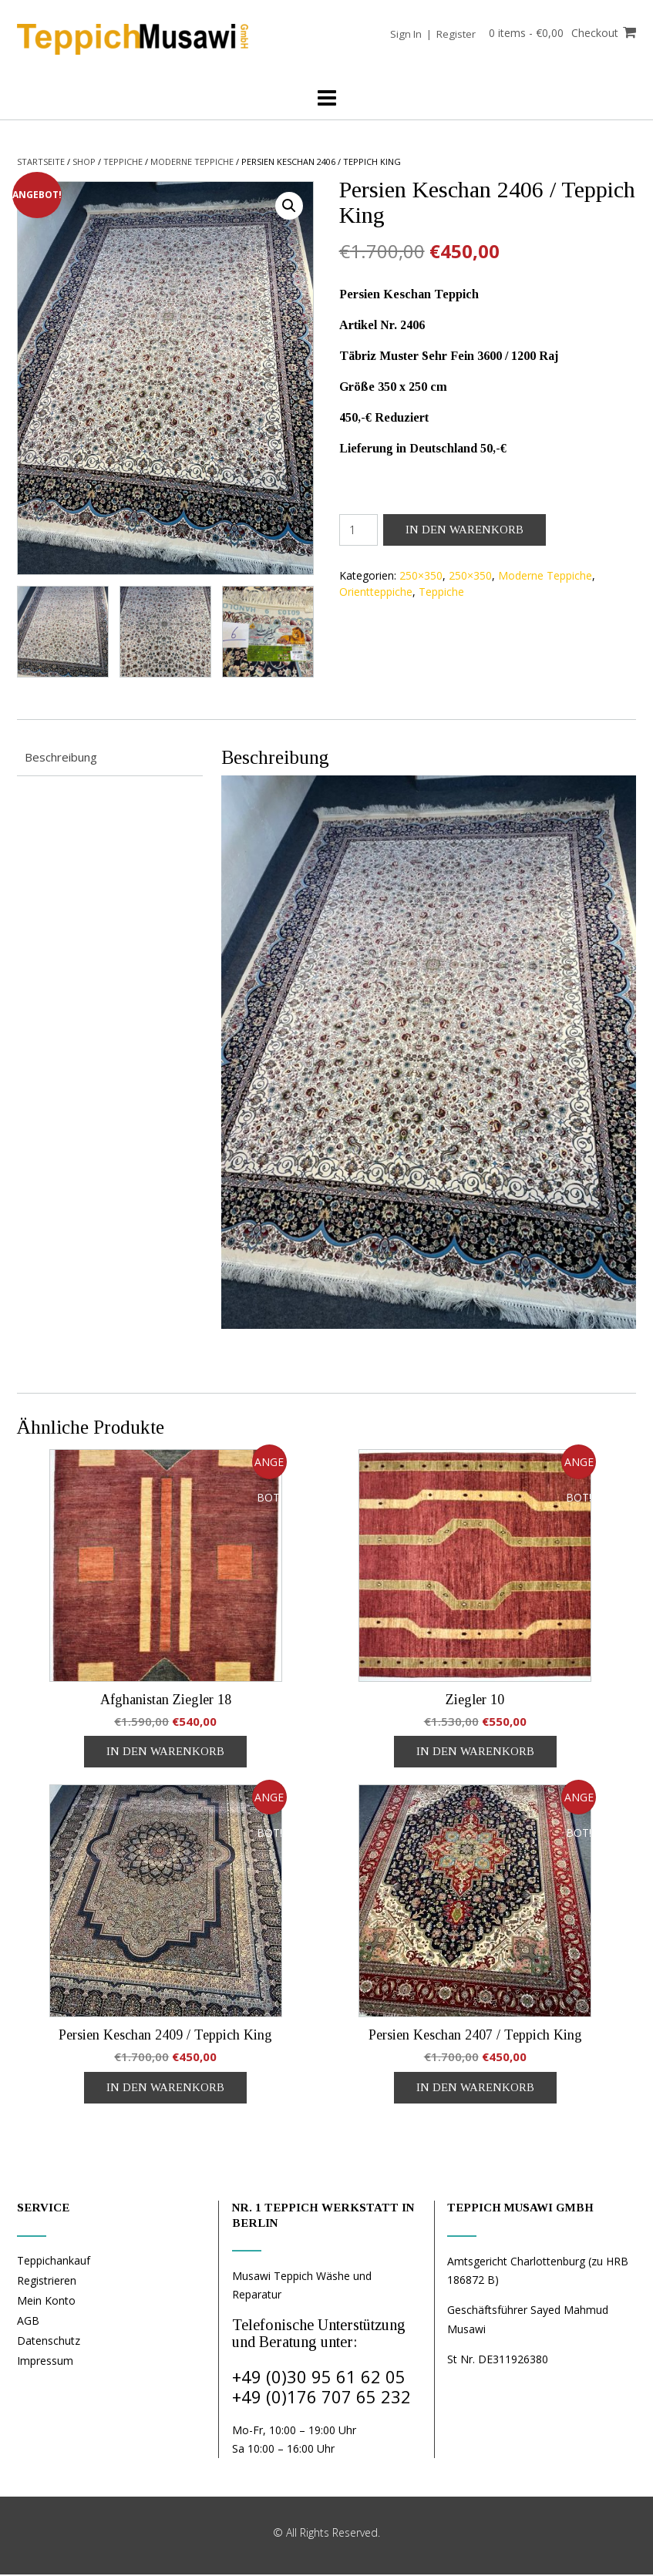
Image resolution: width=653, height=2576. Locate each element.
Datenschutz (48, 2342)
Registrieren (46, 2282)
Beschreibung (61, 758)
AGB (28, 2322)
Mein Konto (46, 2302)
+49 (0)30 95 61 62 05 (319, 2377)
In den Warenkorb (464, 529)
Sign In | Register (428, 33)
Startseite (41, 161)
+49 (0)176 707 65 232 (321, 2398)
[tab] (110, 760)
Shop (84, 161)
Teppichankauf (53, 2262)
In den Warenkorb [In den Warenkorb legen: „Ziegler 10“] (475, 1753)
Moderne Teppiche (192, 161)
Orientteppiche (375, 591)
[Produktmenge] (359, 530)
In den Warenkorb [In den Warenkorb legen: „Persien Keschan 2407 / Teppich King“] (475, 2089)
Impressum (45, 2362)
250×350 (421, 575)
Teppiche (123, 161)
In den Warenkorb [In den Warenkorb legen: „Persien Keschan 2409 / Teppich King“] (165, 2089)
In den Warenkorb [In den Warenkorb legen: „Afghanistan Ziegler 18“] (165, 1753)
